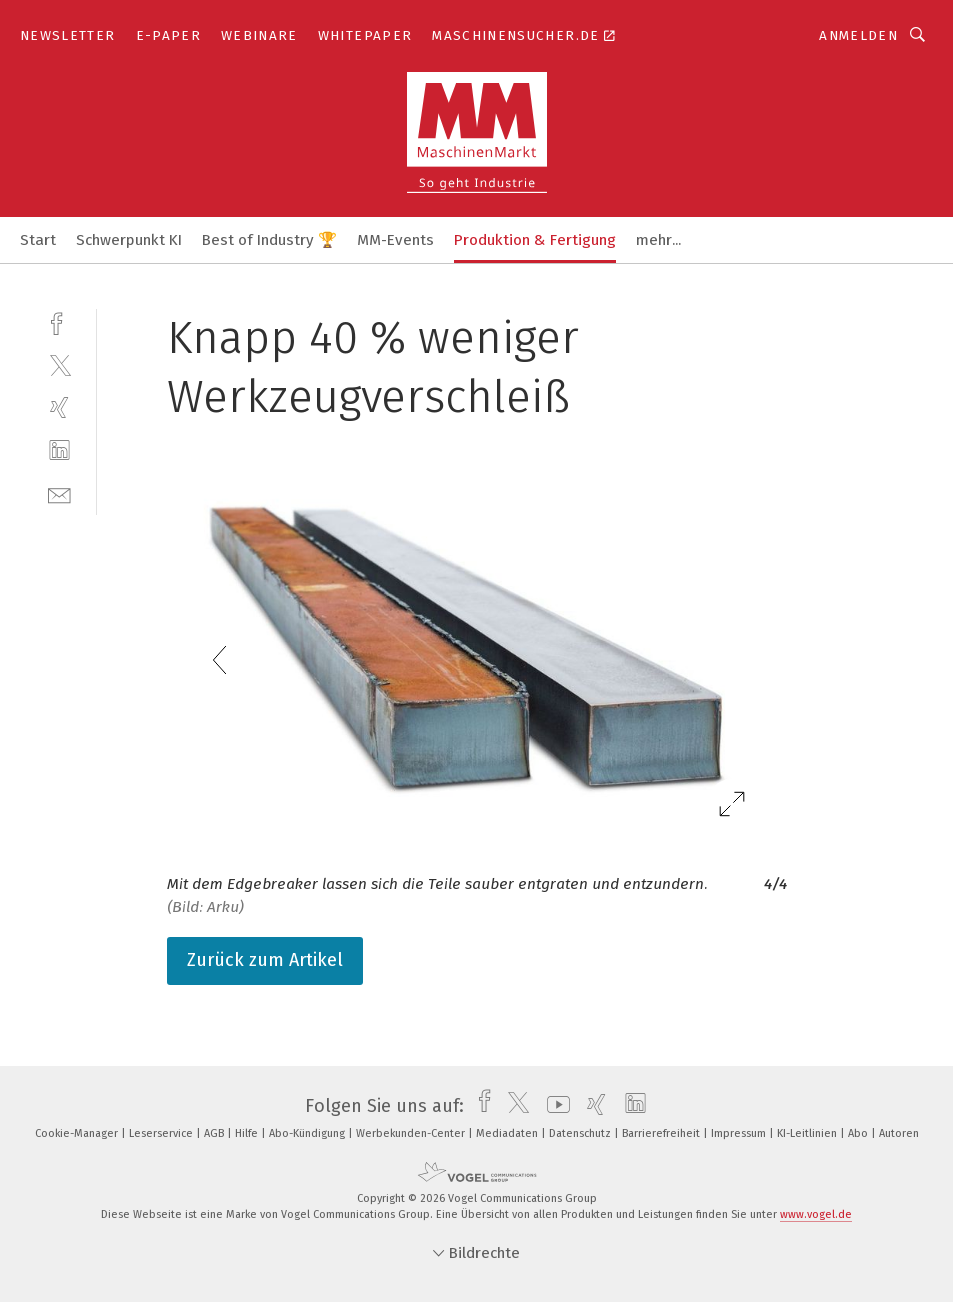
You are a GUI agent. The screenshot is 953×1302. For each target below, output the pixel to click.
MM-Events (395, 240)
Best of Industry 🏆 (269, 240)
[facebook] (59, 321)
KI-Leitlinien (808, 1133)
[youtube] (553, 1106)
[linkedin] (59, 450)
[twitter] (59, 364)
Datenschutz (581, 1133)
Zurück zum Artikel (265, 960)
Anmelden (858, 35)
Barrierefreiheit (662, 1133)
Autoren (899, 1133)
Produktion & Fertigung (535, 240)
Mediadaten (508, 1133)
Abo (859, 1133)
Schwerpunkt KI (129, 240)
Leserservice (162, 1133)
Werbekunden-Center (412, 1133)
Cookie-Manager (78, 1133)
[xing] (59, 407)
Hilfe (248, 1133)
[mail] (59, 493)
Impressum (740, 1133)
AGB (215, 1133)
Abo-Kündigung (308, 1133)
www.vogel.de (816, 1214)
